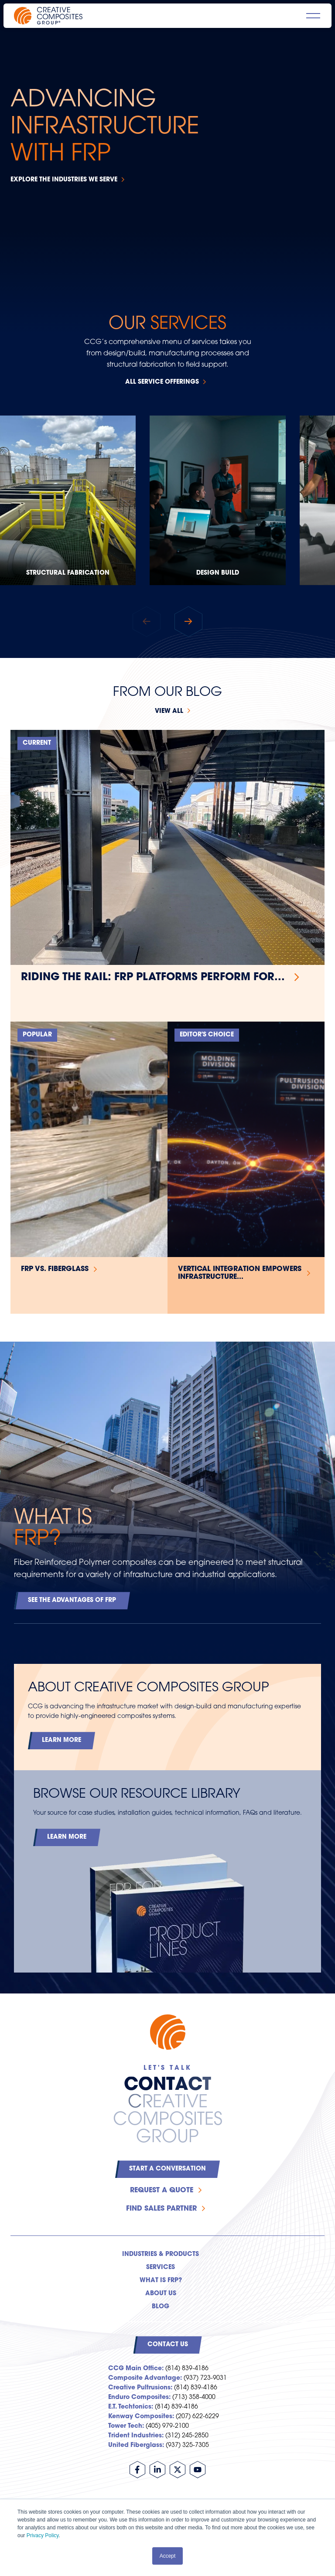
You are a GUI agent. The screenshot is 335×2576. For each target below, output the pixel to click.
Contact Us (167, 2344)
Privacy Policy (43, 2535)
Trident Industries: (136, 2436)
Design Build (217, 573)
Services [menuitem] (160, 2267)
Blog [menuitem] (160, 2306)
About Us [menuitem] (160, 2293)
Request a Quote (161, 2190)
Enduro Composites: (139, 2397)
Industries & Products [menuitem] (160, 2254)
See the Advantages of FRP (72, 1600)
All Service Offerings (162, 382)
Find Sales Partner (161, 2208)
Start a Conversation (167, 2169)
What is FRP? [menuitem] (161, 2280)
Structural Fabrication (67, 573)
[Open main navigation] (313, 16)
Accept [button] (168, 2556)
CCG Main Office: (136, 2368)
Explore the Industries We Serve (63, 180)
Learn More (61, 1740)
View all (169, 711)
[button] (188, 621)
